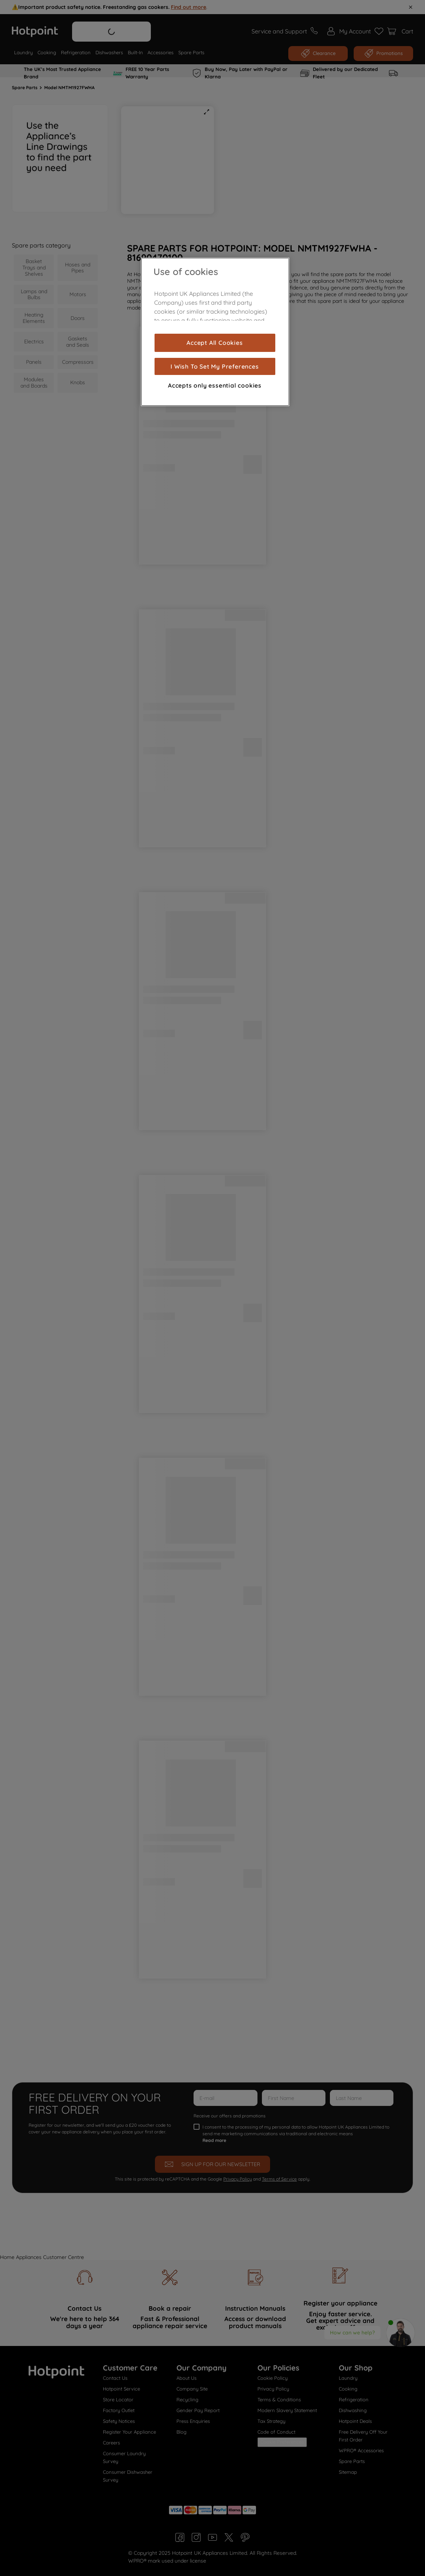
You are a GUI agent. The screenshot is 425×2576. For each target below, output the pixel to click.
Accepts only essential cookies (215, 385)
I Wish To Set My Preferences (215, 366)
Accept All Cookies (214, 342)
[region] (215, 332)
